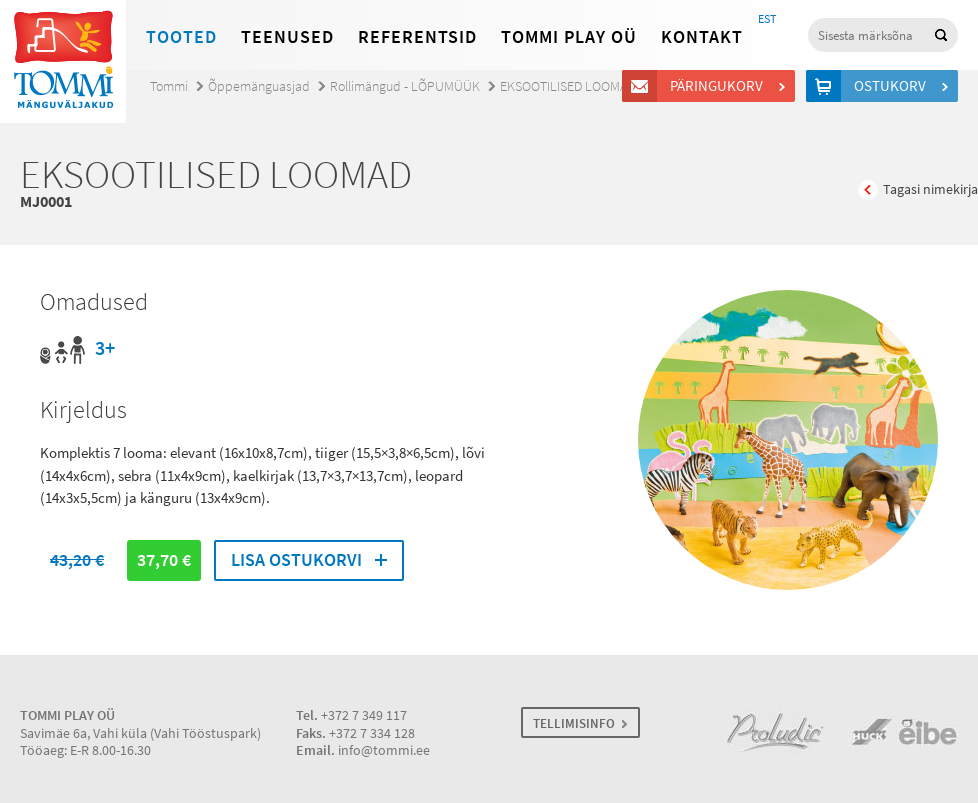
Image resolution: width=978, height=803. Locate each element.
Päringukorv (719, 86)
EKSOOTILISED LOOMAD (567, 86)
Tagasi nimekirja (930, 189)
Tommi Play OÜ (569, 37)
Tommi (169, 86)
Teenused (287, 37)
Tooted (181, 37)
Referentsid (417, 37)
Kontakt (702, 37)
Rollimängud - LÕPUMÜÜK (405, 86)
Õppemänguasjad (259, 86)
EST (767, 19)
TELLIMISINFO (574, 723)
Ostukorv (893, 86)
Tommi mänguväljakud (63, 61)
